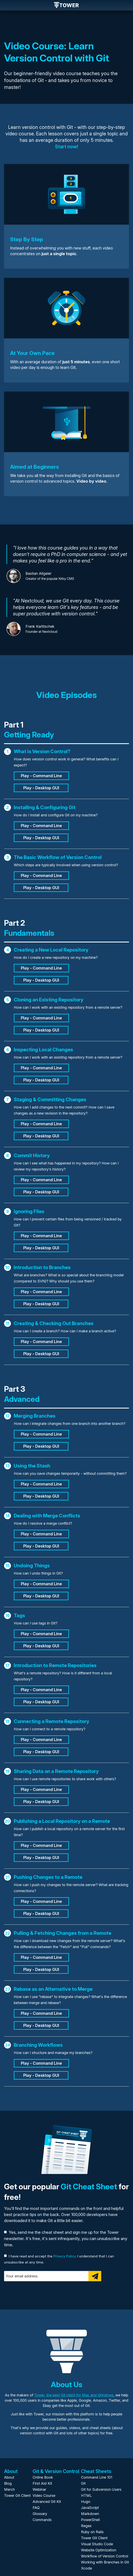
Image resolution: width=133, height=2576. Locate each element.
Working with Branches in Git (105, 2562)
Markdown (90, 2514)
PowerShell (90, 2520)
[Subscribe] (94, 2276)
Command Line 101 (96, 2477)
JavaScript (90, 2507)
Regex (86, 2526)
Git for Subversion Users (101, 2489)
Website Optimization (98, 2550)
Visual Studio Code (97, 2544)
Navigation (6, 5)
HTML (86, 2495)
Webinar (39, 2489)
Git (83, 2483)
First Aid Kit (42, 2483)
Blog (8, 2483)
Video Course (44, 2495)
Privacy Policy (64, 2256)
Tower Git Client (17, 2495)
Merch (9, 2489)
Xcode (86, 2568)
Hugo (85, 2501)
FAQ (36, 2507)
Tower (66, 5)
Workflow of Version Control (104, 2556)
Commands (42, 2520)
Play (41, 775)
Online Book (43, 2477)
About (9, 2477)
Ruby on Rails (92, 2532)
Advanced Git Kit (47, 2501)
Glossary (40, 2514)
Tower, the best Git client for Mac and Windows (73, 2395)
